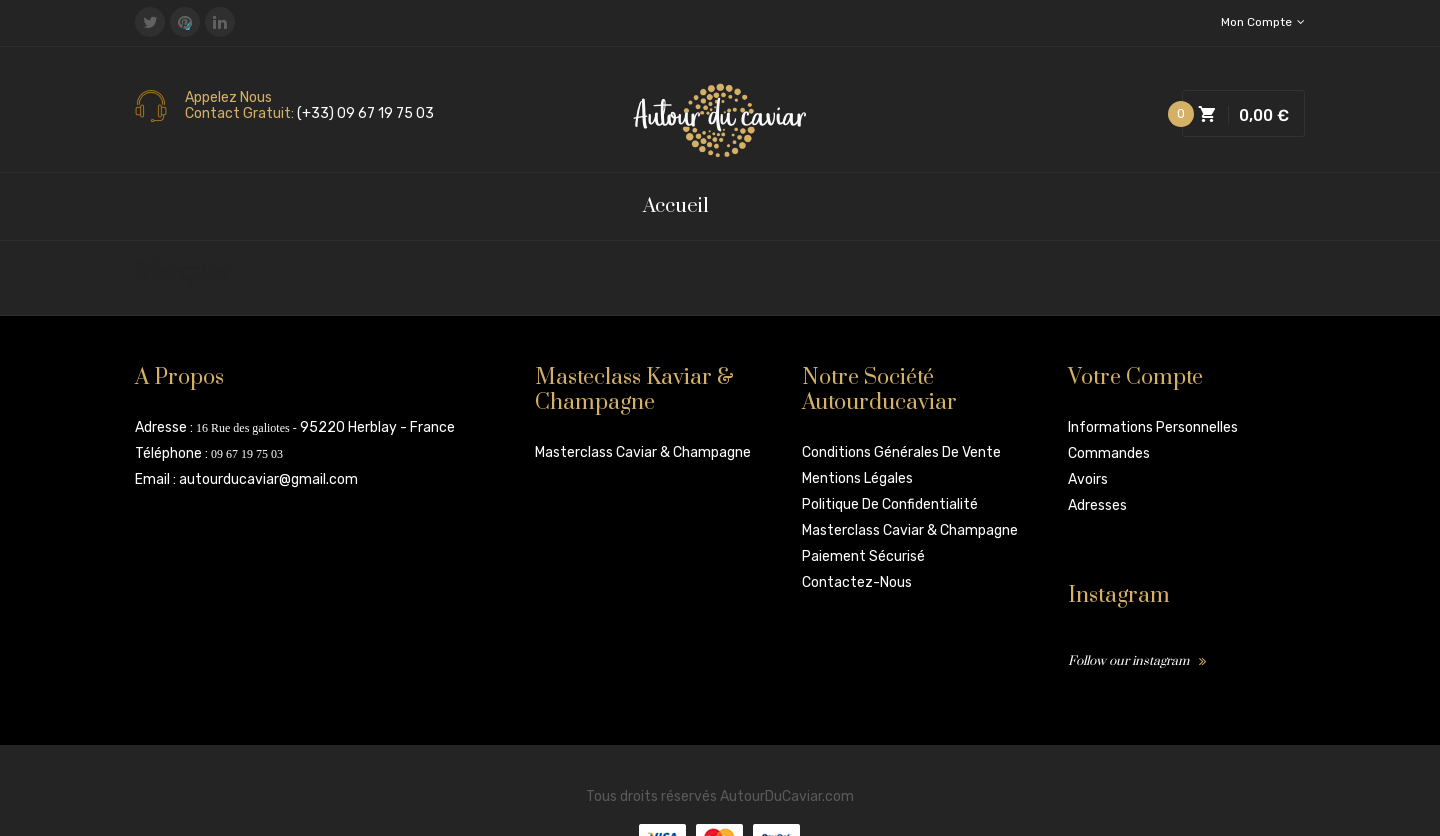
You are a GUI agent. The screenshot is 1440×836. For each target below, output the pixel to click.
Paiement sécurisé (863, 556)
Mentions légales (857, 478)
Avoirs (1088, 479)
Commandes (1109, 453)
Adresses (1097, 505)
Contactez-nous (857, 582)
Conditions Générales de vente (901, 452)
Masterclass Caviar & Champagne (643, 452)
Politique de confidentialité (890, 504)
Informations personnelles (1153, 427)
